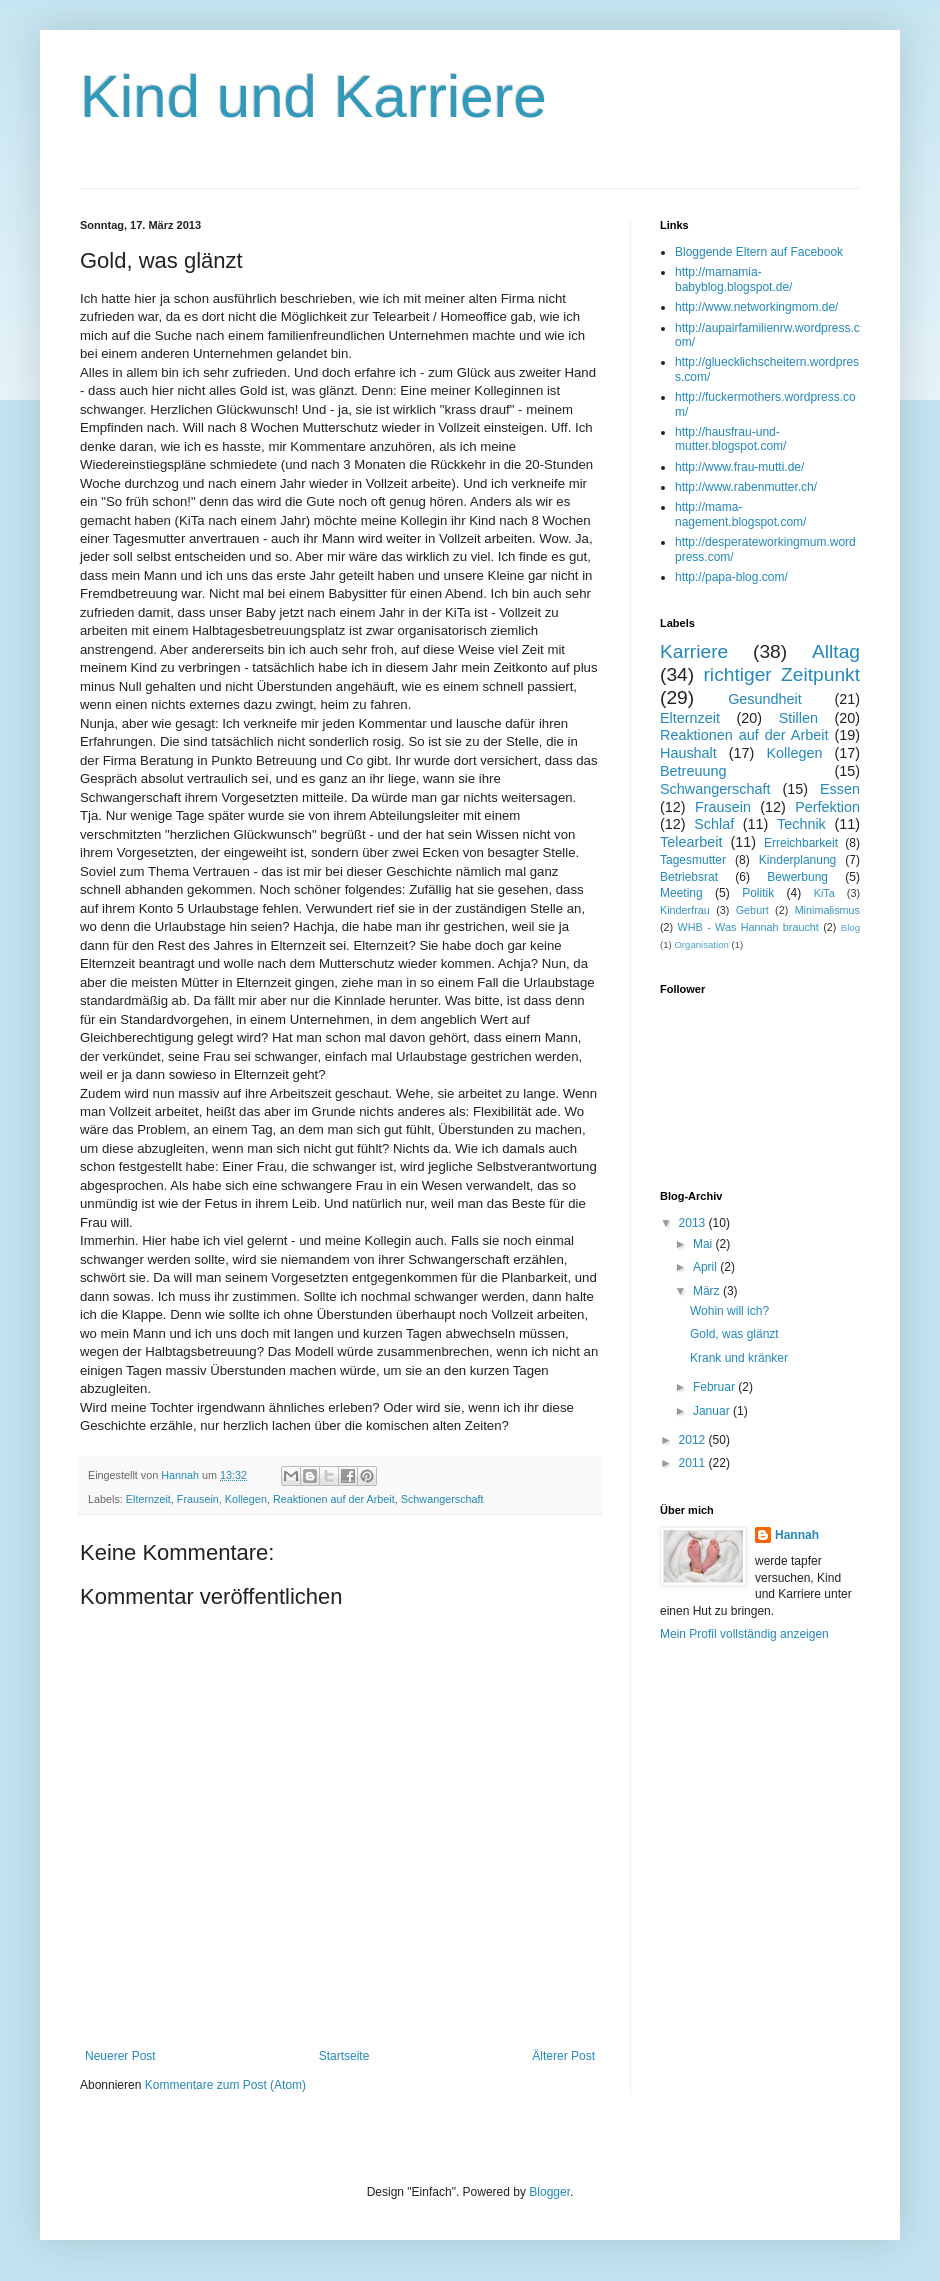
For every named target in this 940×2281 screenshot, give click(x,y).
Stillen (798, 718)
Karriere (694, 651)
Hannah (797, 1535)
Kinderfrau (685, 910)
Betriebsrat (689, 877)
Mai (704, 1244)
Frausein (198, 1499)
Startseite (344, 2056)
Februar (715, 1387)
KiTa (824, 893)
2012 (694, 1440)
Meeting (681, 893)
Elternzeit (148, 1499)
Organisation (701, 944)
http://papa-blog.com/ (731, 577)
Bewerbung (797, 877)
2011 (694, 1463)
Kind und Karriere (313, 96)
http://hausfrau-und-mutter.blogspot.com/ (730, 439)
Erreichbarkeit (801, 843)
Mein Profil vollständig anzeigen (744, 1634)
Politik (758, 893)
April (706, 1267)
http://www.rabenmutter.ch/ (746, 487)
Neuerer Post (120, 2056)
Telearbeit (691, 842)
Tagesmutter (693, 860)
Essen (840, 789)
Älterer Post (563, 2056)
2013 (694, 1223)
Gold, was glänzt (734, 1334)
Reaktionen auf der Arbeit (334, 1499)
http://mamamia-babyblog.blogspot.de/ (733, 279)
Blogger (549, 2192)
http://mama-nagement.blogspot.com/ (740, 514)
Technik (801, 824)
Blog (850, 927)
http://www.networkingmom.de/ (756, 307)
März (708, 1291)
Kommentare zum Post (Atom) (225, 2085)
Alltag (836, 651)
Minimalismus (827, 910)
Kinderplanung (797, 860)
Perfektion (827, 807)
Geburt (752, 910)
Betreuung (693, 771)
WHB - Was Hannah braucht (748, 927)
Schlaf (714, 824)
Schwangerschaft (442, 1499)
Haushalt (688, 753)
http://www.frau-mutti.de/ (739, 467)
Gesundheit (765, 699)
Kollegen (246, 1499)
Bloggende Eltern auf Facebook (759, 252)
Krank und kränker (739, 1358)
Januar (713, 1411)
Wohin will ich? (729, 1311)
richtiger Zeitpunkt (781, 674)
